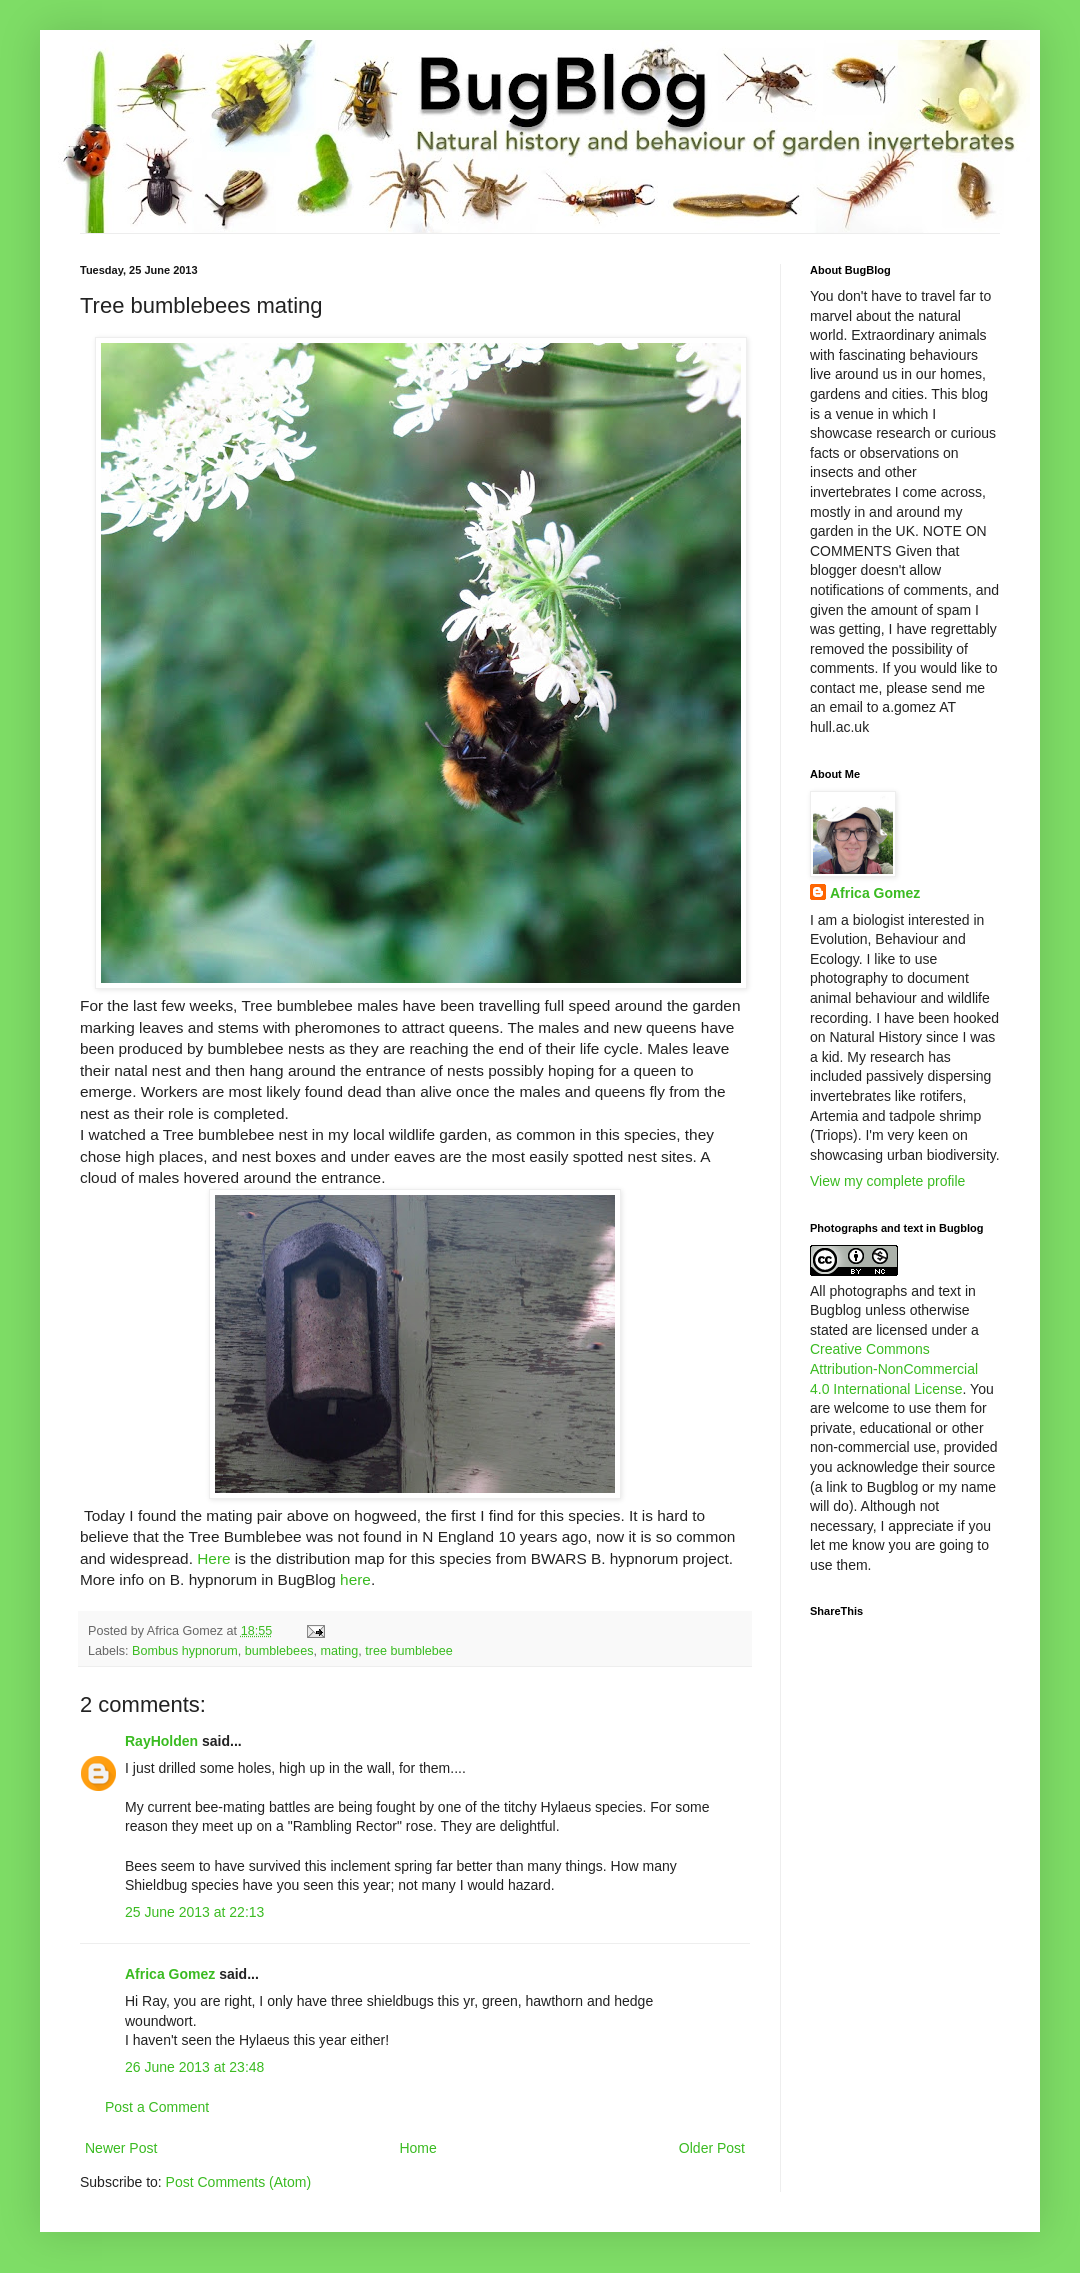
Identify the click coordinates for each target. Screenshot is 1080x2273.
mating (339, 1651)
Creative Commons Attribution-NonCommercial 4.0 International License (894, 1368)
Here (213, 1558)
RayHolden (161, 1741)
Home (417, 2148)
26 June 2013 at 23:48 (194, 2067)
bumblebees (279, 1651)
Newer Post (121, 2148)
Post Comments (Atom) (238, 2182)
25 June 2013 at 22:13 (194, 1912)
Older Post (712, 2148)
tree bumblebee (409, 1651)
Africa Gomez (170, 1974)
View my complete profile (887, 1181)
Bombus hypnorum (185, 1651)
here (355, 1579)
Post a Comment (157, 2107)
